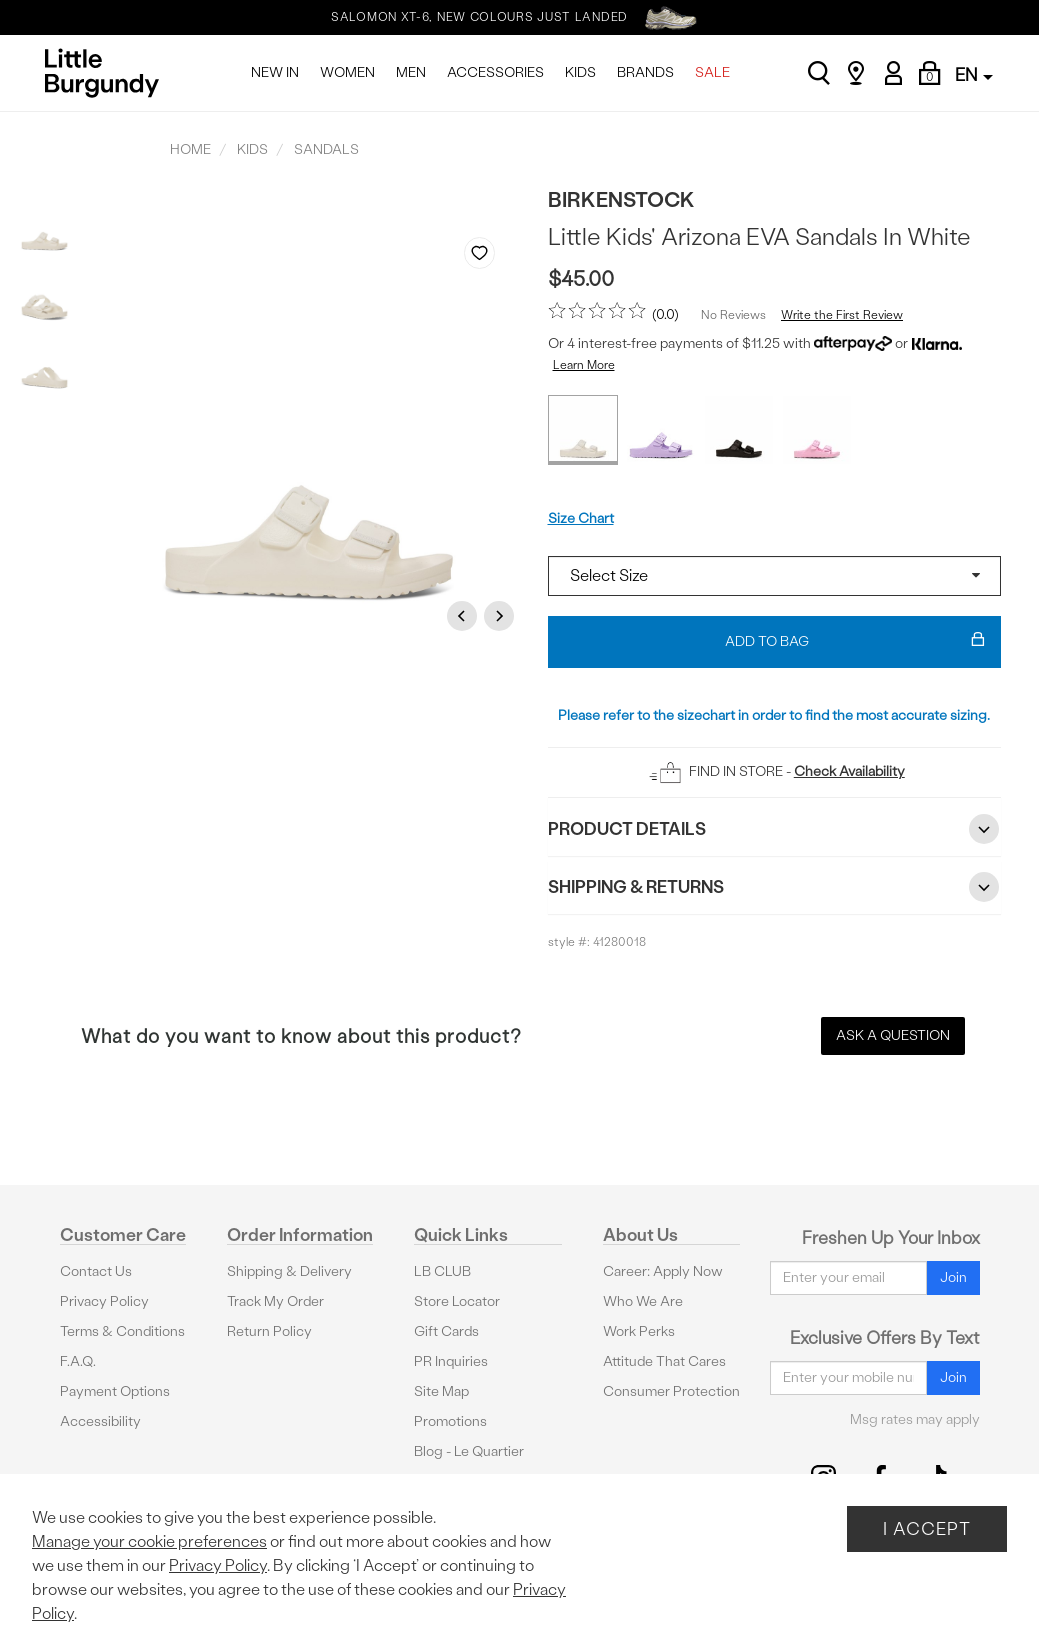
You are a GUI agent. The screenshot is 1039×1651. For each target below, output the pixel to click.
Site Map (441, 1391)
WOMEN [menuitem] (347, 72)
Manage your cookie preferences (149, 1541)
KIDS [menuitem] (580, 72)
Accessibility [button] (100, 1421)
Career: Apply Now (663, 1271)
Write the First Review (842, 315)
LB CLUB (442, 1271)
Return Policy (269, 1331)
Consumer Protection (671, 1391)
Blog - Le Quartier (469, 1451)
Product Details (775, 829)
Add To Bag (855, 642)
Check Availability (849, 771)
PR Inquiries (451, 1361)
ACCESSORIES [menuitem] (495, 72)
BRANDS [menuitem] (645, 72)
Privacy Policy (104, 1301)
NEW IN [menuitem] (275, 72)
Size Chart (581, 518)
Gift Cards (446, 1331)
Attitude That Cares (664, 1361)
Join (953, 1277)
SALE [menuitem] (712, 72)
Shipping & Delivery (289, 1271)
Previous (465, 615)
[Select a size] (775, 576)
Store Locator (457, 1301)
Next (502, 615)
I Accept (927, 1528)
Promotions (450, 1421)
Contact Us (96, 1271)
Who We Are (643, 1301)
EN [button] (974, 74)
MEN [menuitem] (411, 72)
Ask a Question (893, 1035)
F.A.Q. (78, 1361)
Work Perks (639, 1331)
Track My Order (275, 1301)
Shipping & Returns (775, 887)
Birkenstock (621, 199)
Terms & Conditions (122, 1331)
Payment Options (115, 1391)
